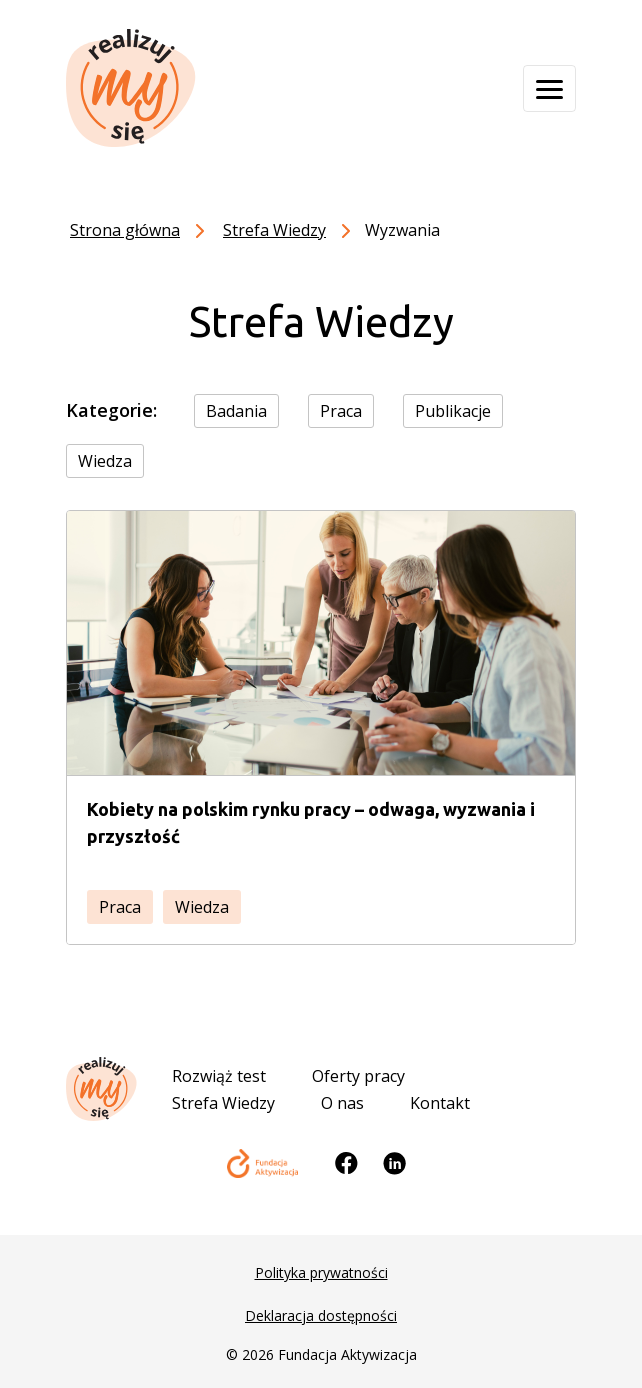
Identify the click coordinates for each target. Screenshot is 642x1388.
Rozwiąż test (219, 1076)
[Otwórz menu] (549, 88)
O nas (342, 1103)
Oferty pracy (358, 1076)
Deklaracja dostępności (321, 1315)
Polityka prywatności (321, 1272)
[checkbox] (248, 410)
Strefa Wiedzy (223, 1103)
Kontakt (440, 1103)
